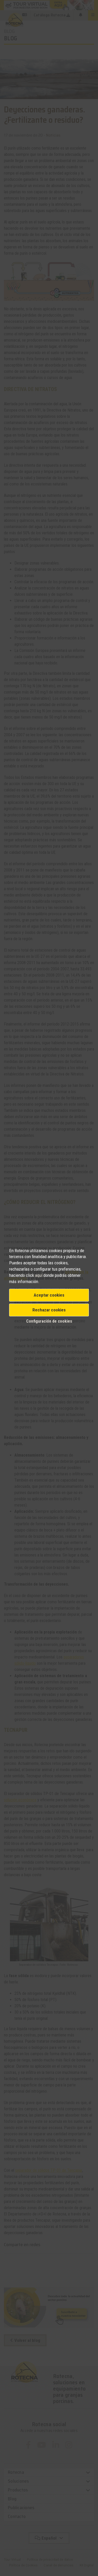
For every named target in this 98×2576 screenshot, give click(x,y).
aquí (38, 1275)
